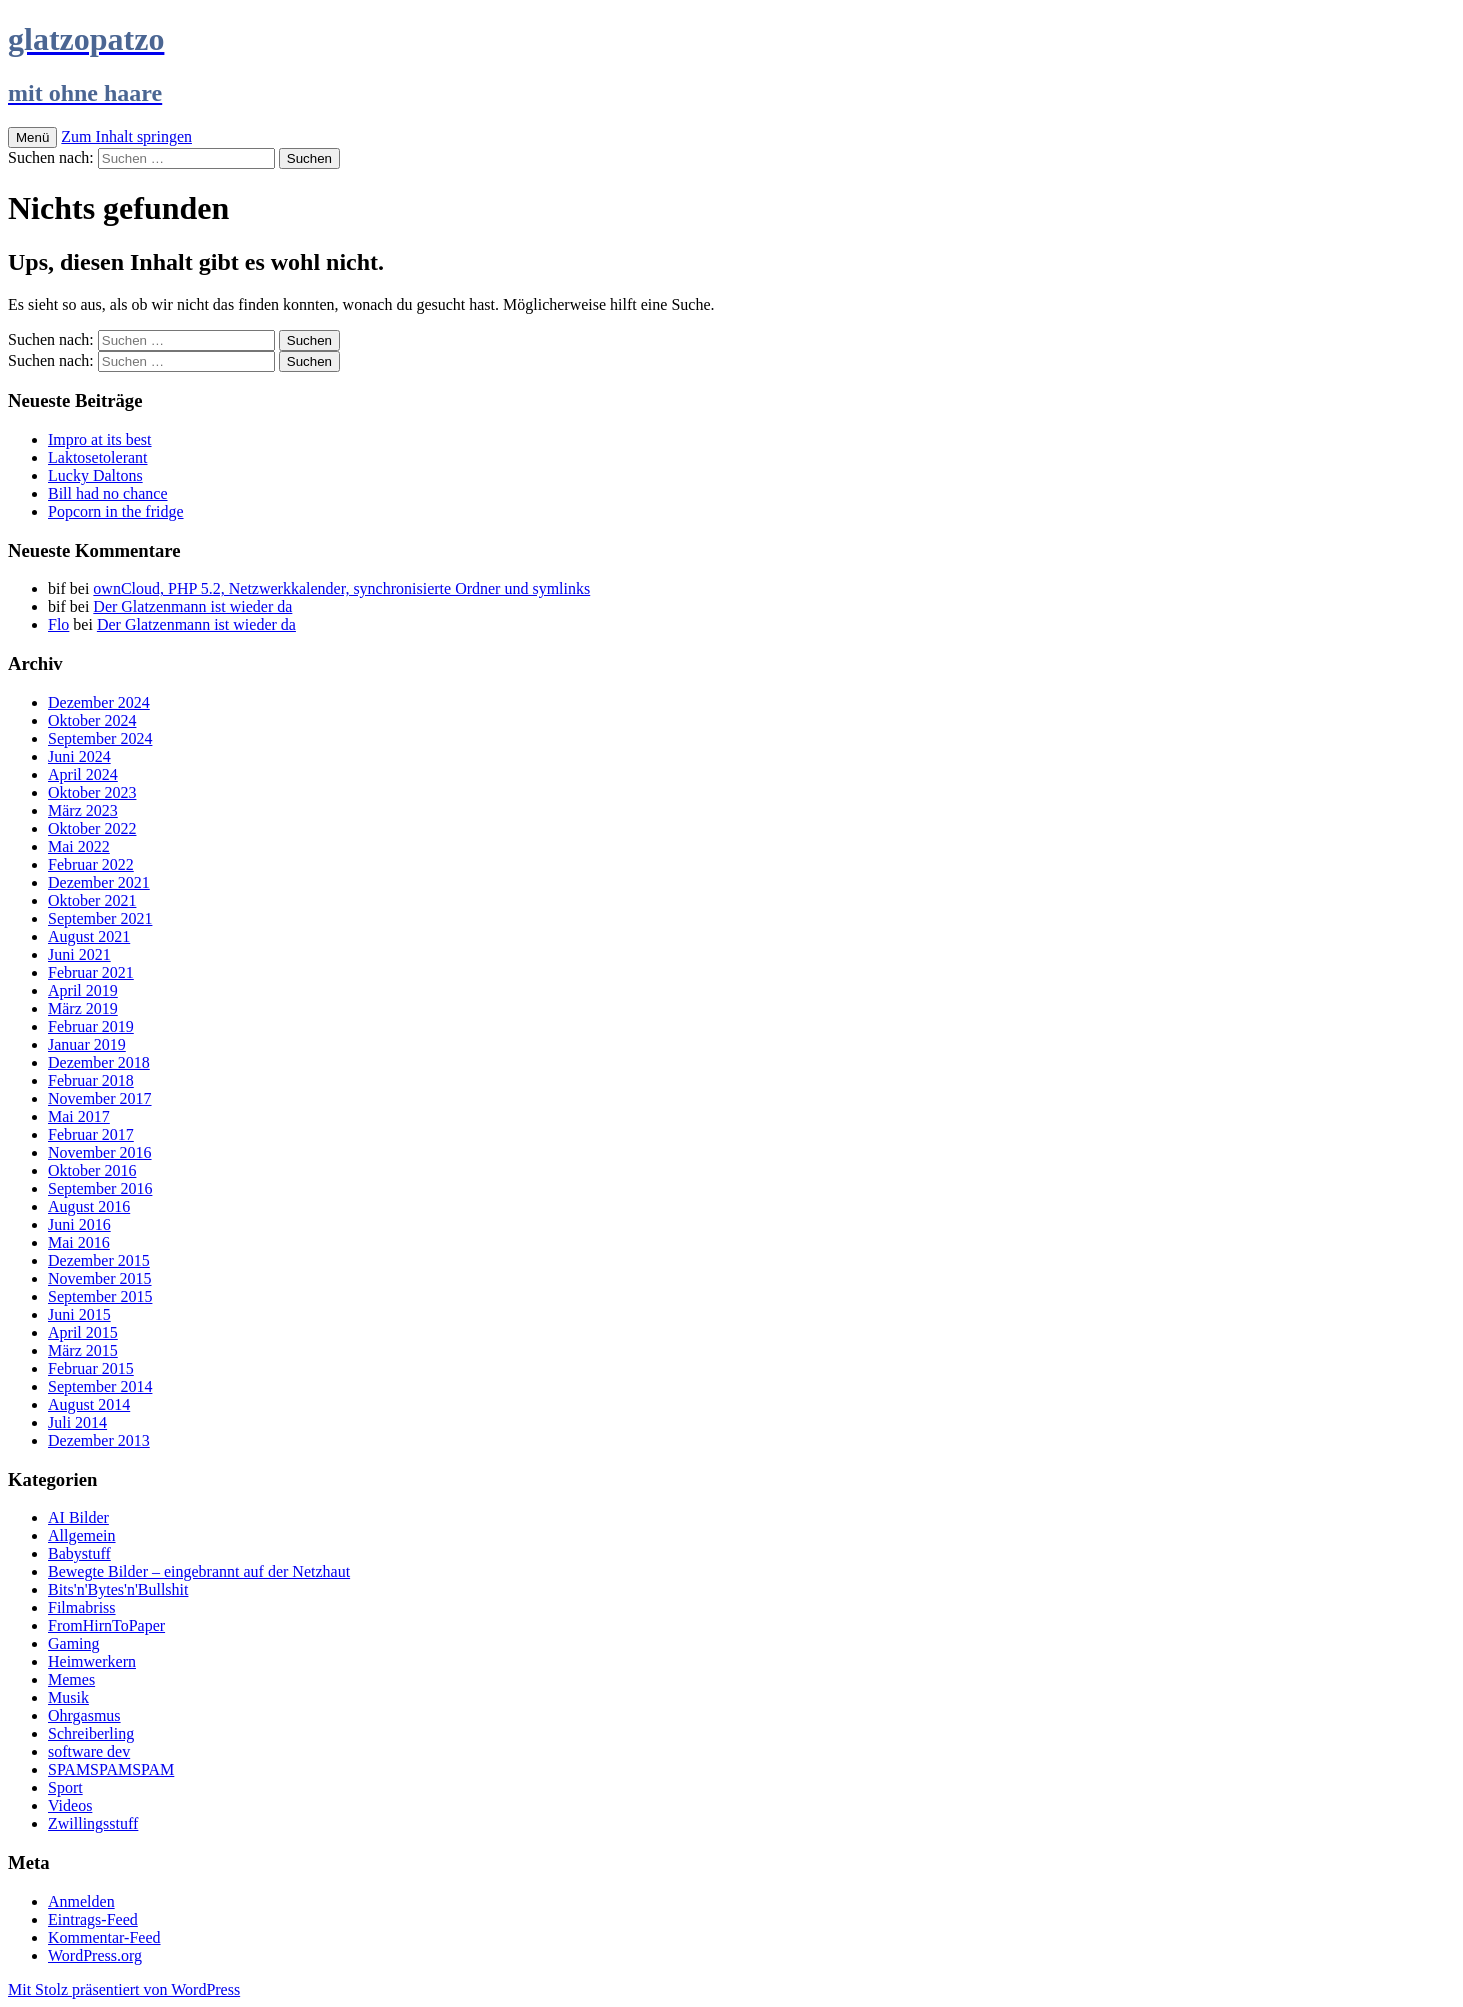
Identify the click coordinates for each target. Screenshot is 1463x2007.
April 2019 (83, 990)
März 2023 (83, 810)
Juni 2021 (79, 954)
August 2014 (89, 1404)
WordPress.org (95, 1955)
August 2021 (89, 936)
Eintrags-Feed (93, 1919)
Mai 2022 (79, 846)
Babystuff (79, 1553)
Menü (32, 137)
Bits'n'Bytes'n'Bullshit (118, 1589)
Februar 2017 (91, 1134)
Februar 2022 (91, 864)
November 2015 (100, 1278)
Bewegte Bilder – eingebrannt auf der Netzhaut (199, 1571)
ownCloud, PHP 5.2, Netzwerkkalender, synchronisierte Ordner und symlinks (341, 588)
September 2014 (100, 1386)
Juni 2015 (79, 1314)
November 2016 (100, 1152)
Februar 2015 (91, 1368)
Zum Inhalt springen (126, 136)
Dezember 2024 (99, 702)
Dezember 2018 (99, 1062)
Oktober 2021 (92, 900)
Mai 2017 (79, 1116)
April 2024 (83, 774)
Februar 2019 (91, 1026)
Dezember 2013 (99, 1440)
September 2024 (100, 738)
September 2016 (100, 1188)
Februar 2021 (91, 972)
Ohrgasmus (84, 1715)
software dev (89, 1751)
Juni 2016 (79, 1224)
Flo (58, 624)
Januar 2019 (87, 1044)
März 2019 (83, 1008)
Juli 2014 (77, 1422)
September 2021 (100, 918)
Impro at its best (100, 439)
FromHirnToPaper (106, 1625)
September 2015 (100, 1296)
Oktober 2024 (92, 720)
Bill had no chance (108, 493)
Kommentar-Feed (104, 1937)
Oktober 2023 (92, 792)
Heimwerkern (92, 1661)
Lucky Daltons (95, 475)
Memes (71, 1679)
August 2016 (89, 1206)
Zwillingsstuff (93, 1823)
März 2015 (83, 1350)
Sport (65, 1787)
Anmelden (81, 1901)
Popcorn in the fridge (116, 511)
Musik (68, 1697)
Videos (70, 1805)
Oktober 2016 (92, 1170)
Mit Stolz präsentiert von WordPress (124, 1989)
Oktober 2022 (92, 828)
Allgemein (82, 1535)
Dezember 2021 (99, 882)
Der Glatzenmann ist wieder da (192, 606)
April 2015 (83, 1332)
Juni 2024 (79, 756)
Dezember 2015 (99, 1260)
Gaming (74, 1643)
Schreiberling (91, 1733)
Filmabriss (82, 1607)
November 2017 (100, 1098)
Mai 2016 (79, 1242)
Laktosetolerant (98, 457)
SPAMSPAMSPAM (111, 1769)
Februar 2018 (91, 1080)
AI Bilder (78, 1517)
